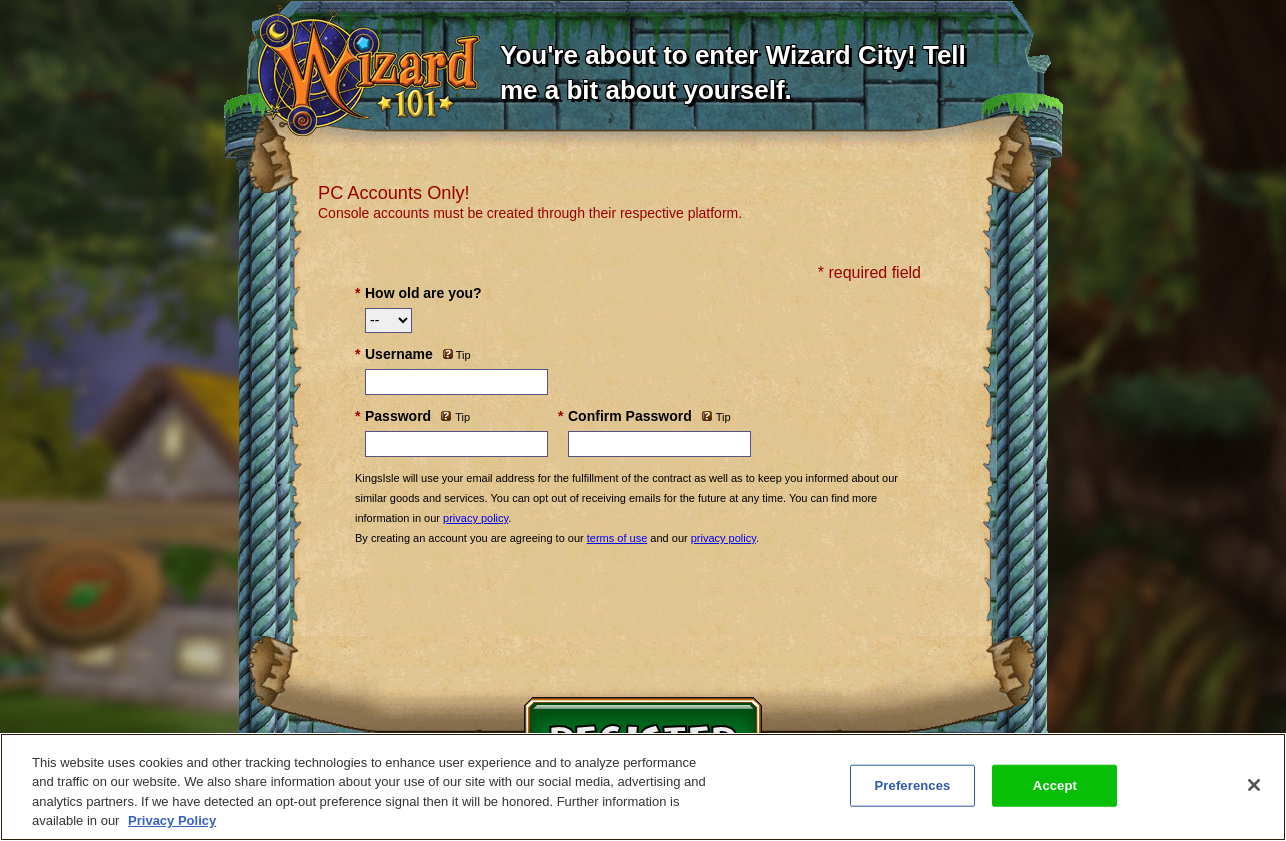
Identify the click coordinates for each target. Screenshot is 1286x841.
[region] (643, 787)
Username (399, 354)
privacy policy (475, 518)
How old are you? (423, 293)
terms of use (617, 538)
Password (398, 416)
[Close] (1254, 785)
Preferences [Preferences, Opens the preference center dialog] (913, 785)
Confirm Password (630, 416)
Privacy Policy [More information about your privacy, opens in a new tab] (172, 820)
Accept (1055, 785)
